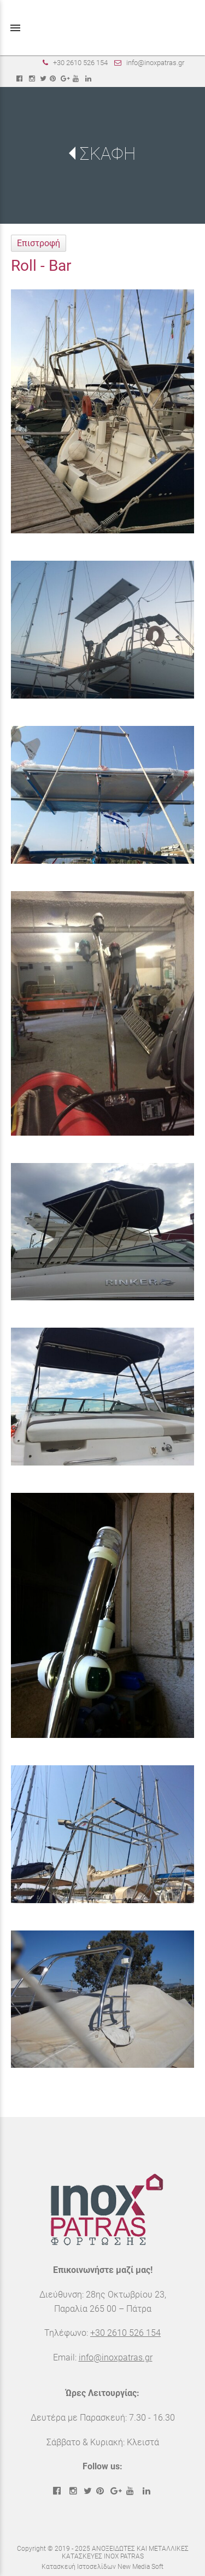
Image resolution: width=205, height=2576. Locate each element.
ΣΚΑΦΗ (108, 153)
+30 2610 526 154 (80, 63)
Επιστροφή (38, 243)
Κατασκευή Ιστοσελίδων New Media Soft (102, 2567)
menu (15, 27)
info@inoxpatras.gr (155, 63)
